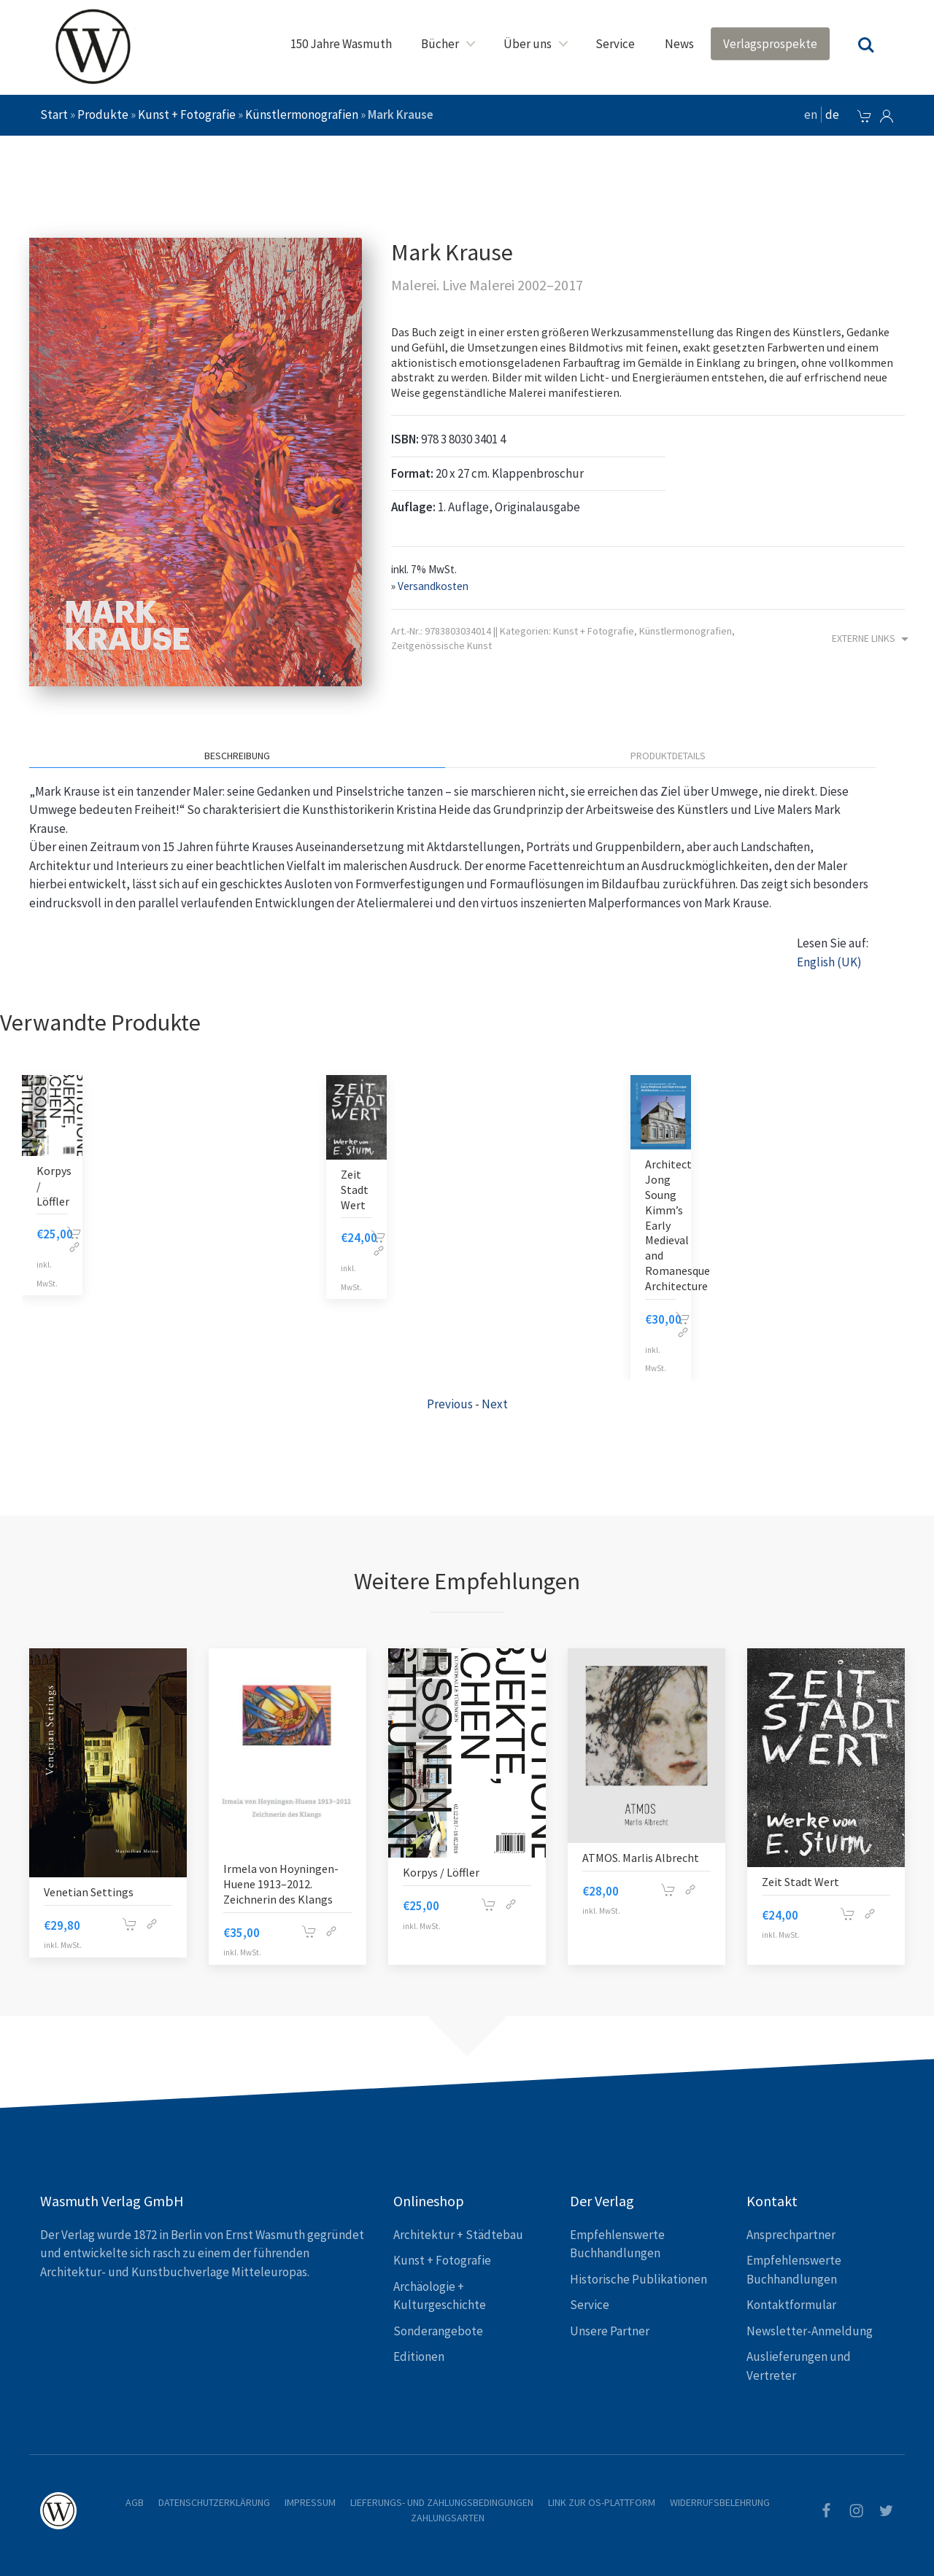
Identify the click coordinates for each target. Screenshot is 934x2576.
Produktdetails (668, 755)
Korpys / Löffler (441, 1872)
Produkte (102, 114)
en (810, 114)
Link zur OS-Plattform (601, 2502)
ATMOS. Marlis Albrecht (640, 1857)
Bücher (440, 44)
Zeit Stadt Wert (354, 1189)
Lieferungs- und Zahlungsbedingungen (441, 2502)
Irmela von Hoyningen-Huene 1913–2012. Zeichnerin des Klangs (281, 1883)
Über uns (527, 44)
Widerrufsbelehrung (720, 2502)
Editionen (418, 2356)
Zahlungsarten (448, 2517)
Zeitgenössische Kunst (441, 645)
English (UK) (829, 962)
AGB (135, 2502)
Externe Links (872, 639)
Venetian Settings (89, 1892)
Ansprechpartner (790, 2235)
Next (495, 1404)
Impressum (310, 2502)
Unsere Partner (609, 2331)
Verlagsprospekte (770, 44)
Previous (450, 1404)
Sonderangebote (438, 2331)
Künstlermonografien (301, 114)
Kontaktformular (791, 2305)
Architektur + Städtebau (458, 2235)
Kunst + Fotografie (187, 114)
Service (615, 44)
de (832, 114)
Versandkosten (433, 586)
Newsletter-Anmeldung (809, 2331)
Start (54, 114)
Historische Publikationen (638, 2279)
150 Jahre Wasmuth (341, 44)
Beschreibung (237, 755)
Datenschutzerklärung (214, 2502)
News (679, 44)
